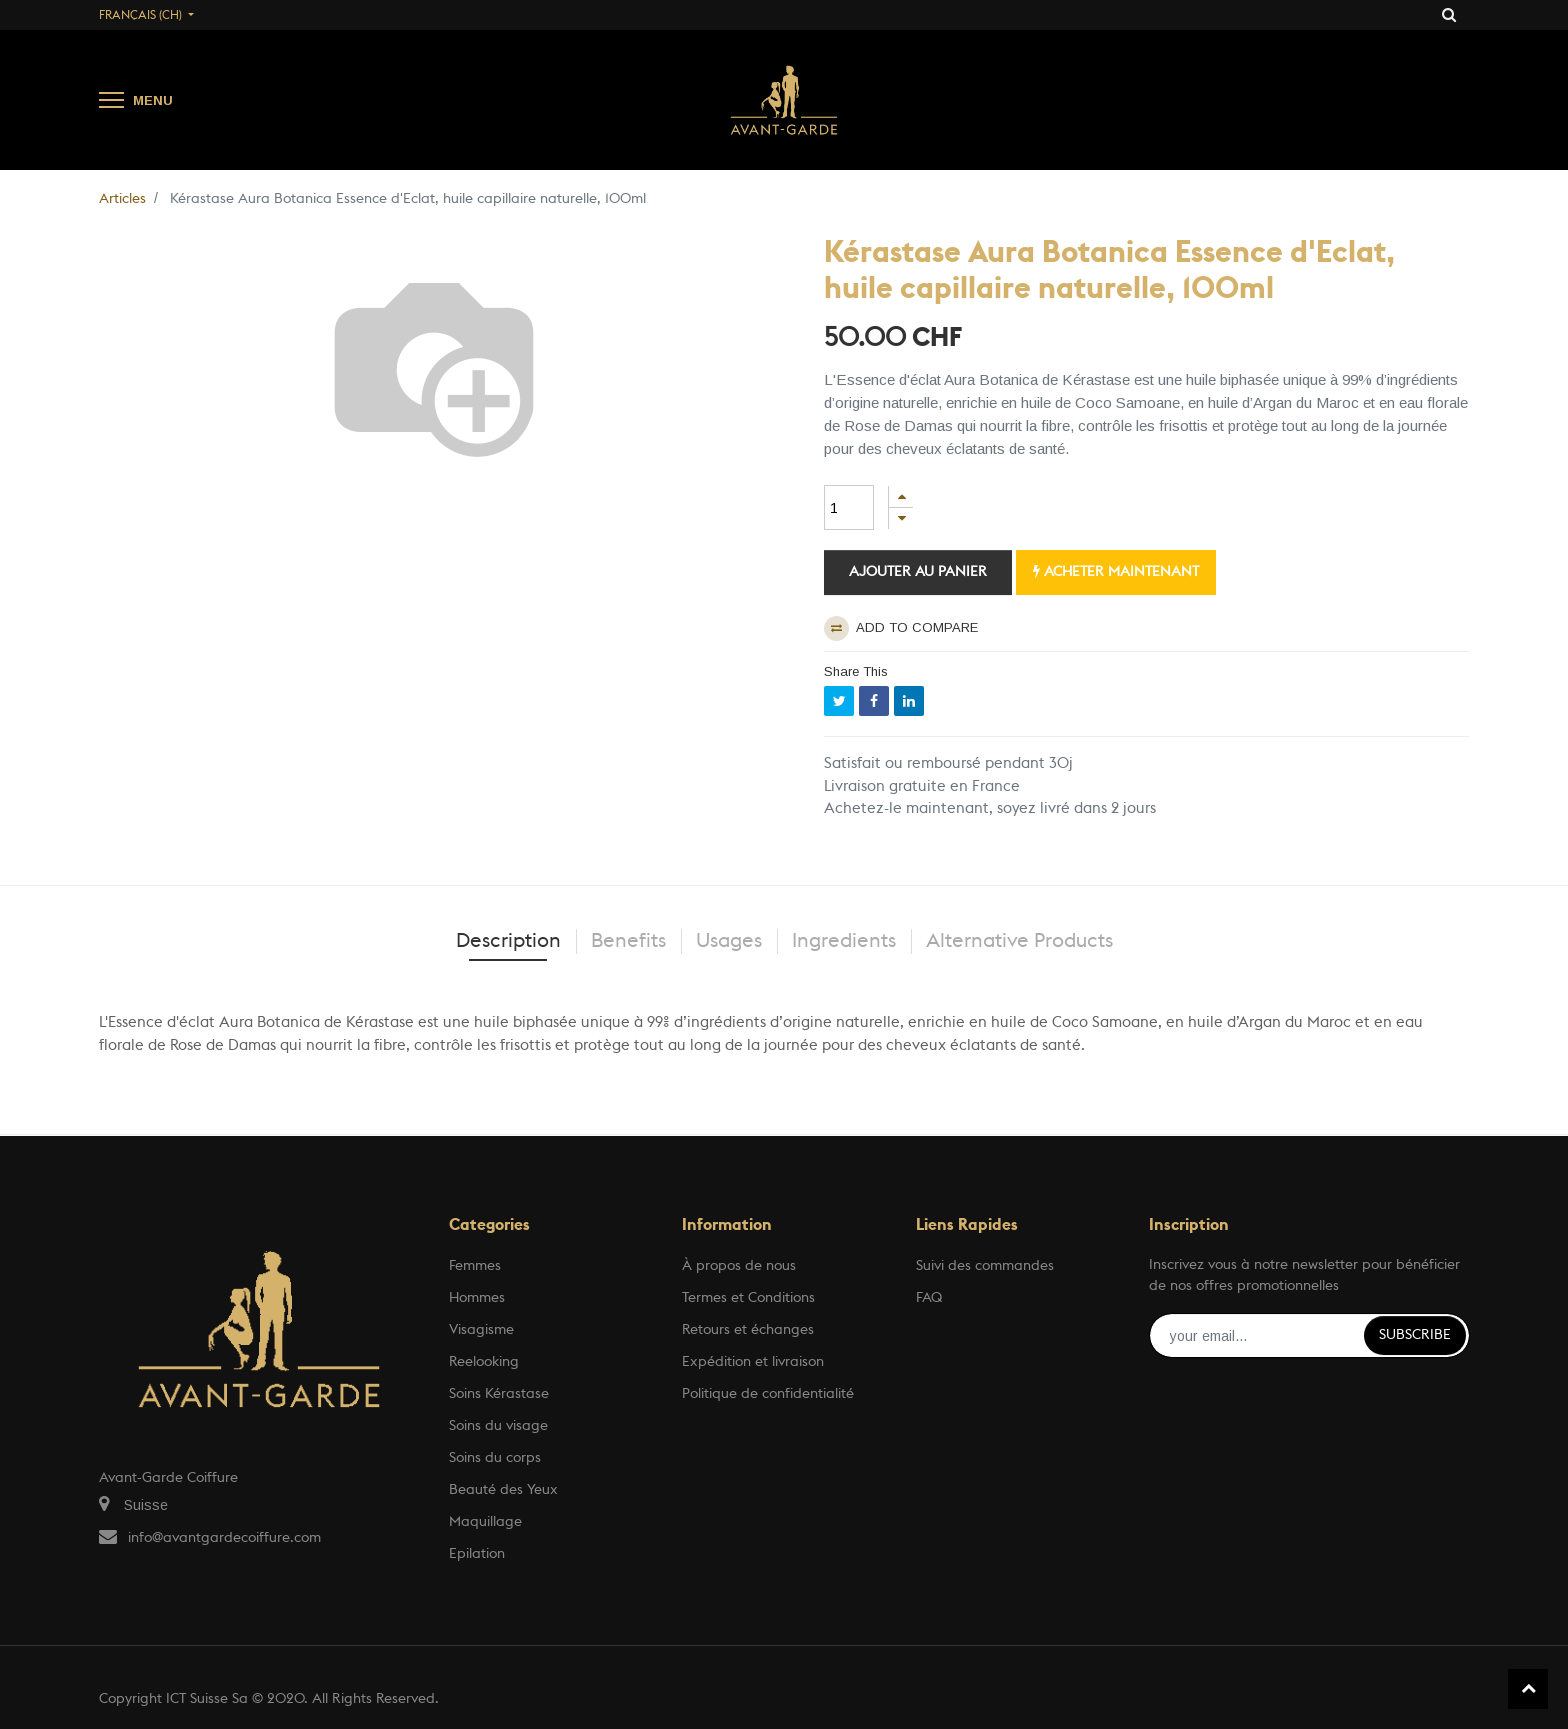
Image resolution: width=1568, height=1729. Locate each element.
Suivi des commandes (985, 1266)
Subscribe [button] (1415, 1335)
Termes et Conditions (748, 1298)
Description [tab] (508, 941)
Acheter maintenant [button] (1116, 571)
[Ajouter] (901, 496)
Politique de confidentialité (768, 1394)
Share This (856, 671)
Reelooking (484, 1362)
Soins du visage (498, 1426)
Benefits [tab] (628, 941)
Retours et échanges (748, 1330)
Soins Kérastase (499, 1394)
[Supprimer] (901, 518)
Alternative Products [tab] (1019, 941)
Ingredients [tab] (844, 941)
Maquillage (485, 1522)
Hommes (477, 1298)
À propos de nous (739, 1266)
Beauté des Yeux (503, 1490)
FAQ (929, 1298)
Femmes (475, 1266)
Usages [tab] (729, 941)
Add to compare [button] (901, 628)
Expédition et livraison (753, 1362)
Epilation (477, 1554)
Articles (122, 199)
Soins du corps (495, 1458)
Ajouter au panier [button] (918, 572)
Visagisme (481, 1330)
